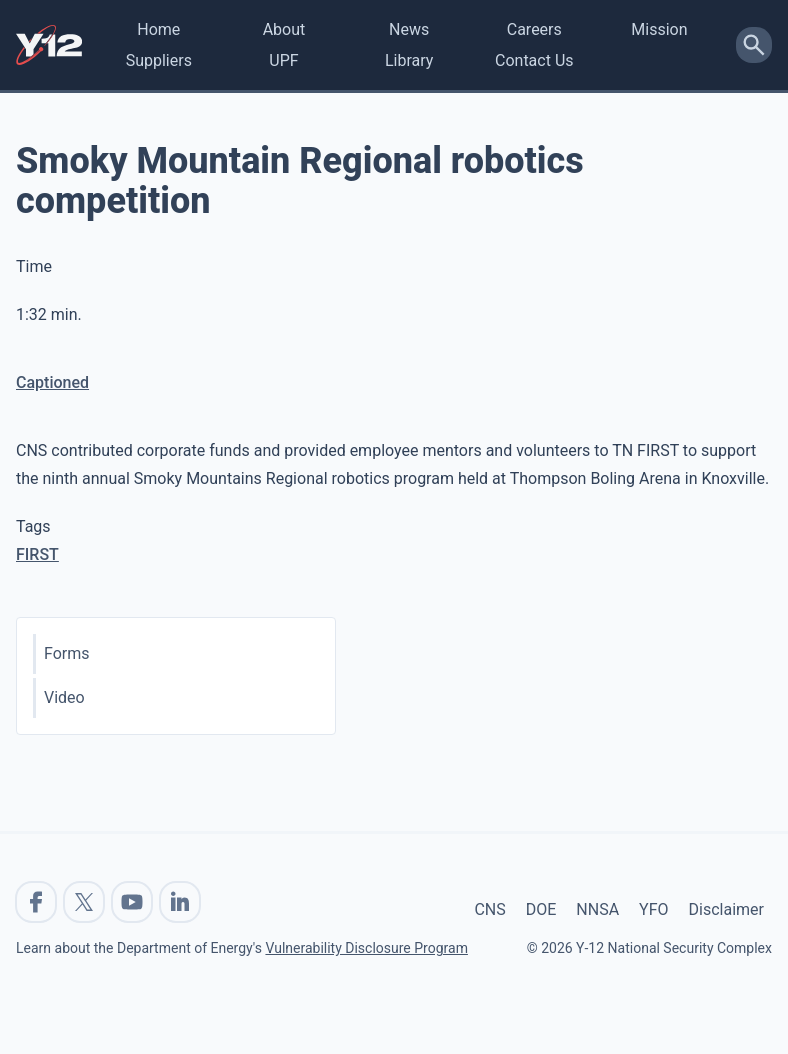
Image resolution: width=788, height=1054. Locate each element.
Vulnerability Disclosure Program (366, 948)
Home (158, 29)
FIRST (37, 554)
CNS (489, 909)
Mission (659, 29)
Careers (534, 29)
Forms (67, 653)
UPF (283, 60)
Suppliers (159, 60)
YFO (653, 909)
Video (64, 697)
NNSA (597, 909)
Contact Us (534, 60)
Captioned (52, 382)
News (409, 29)
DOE (541, 909)
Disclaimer (726, 909)
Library (409, 60)
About (284, 29)
